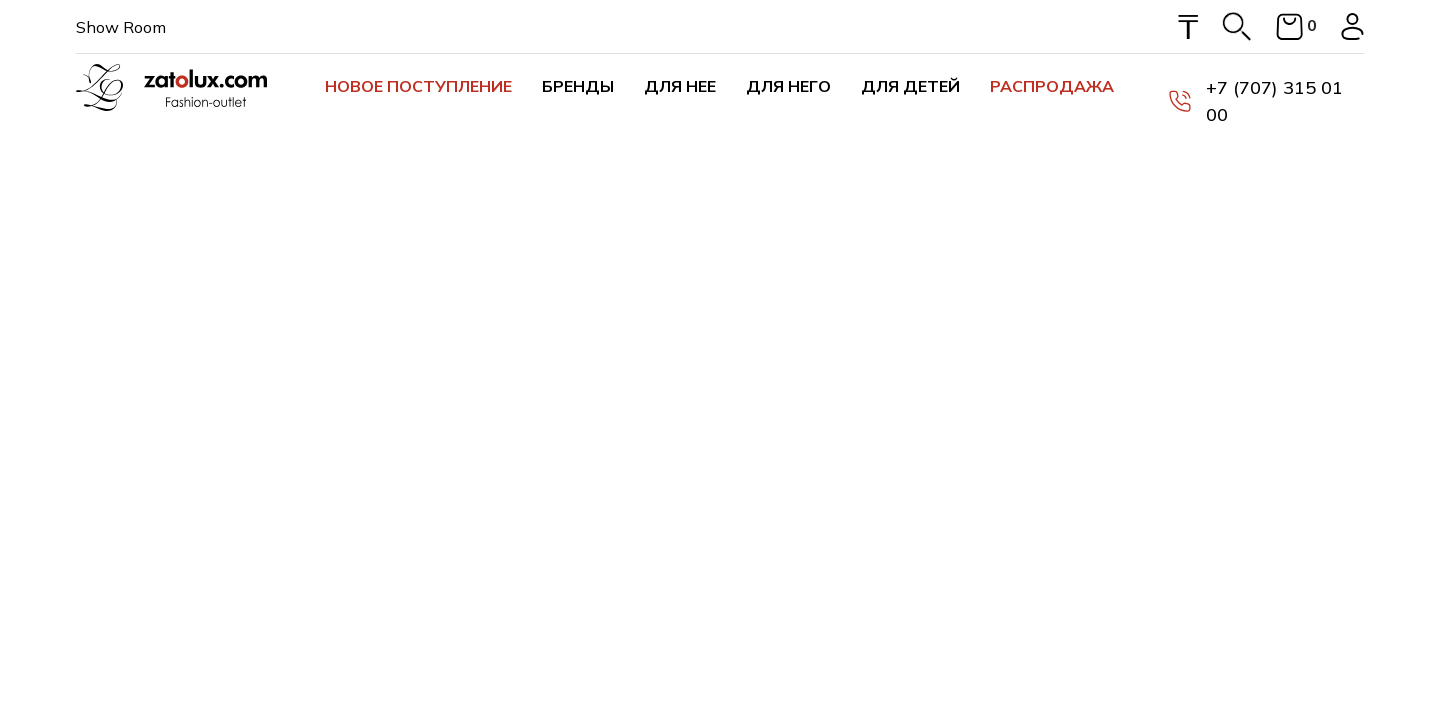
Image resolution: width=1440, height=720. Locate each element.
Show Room (121, 27)
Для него (788, 86)
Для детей (910, 86)
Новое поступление (418, 86)
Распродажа (1052, 86)
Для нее (680, 86)
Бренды (578, 86)
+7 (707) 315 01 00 (1256, 101)
